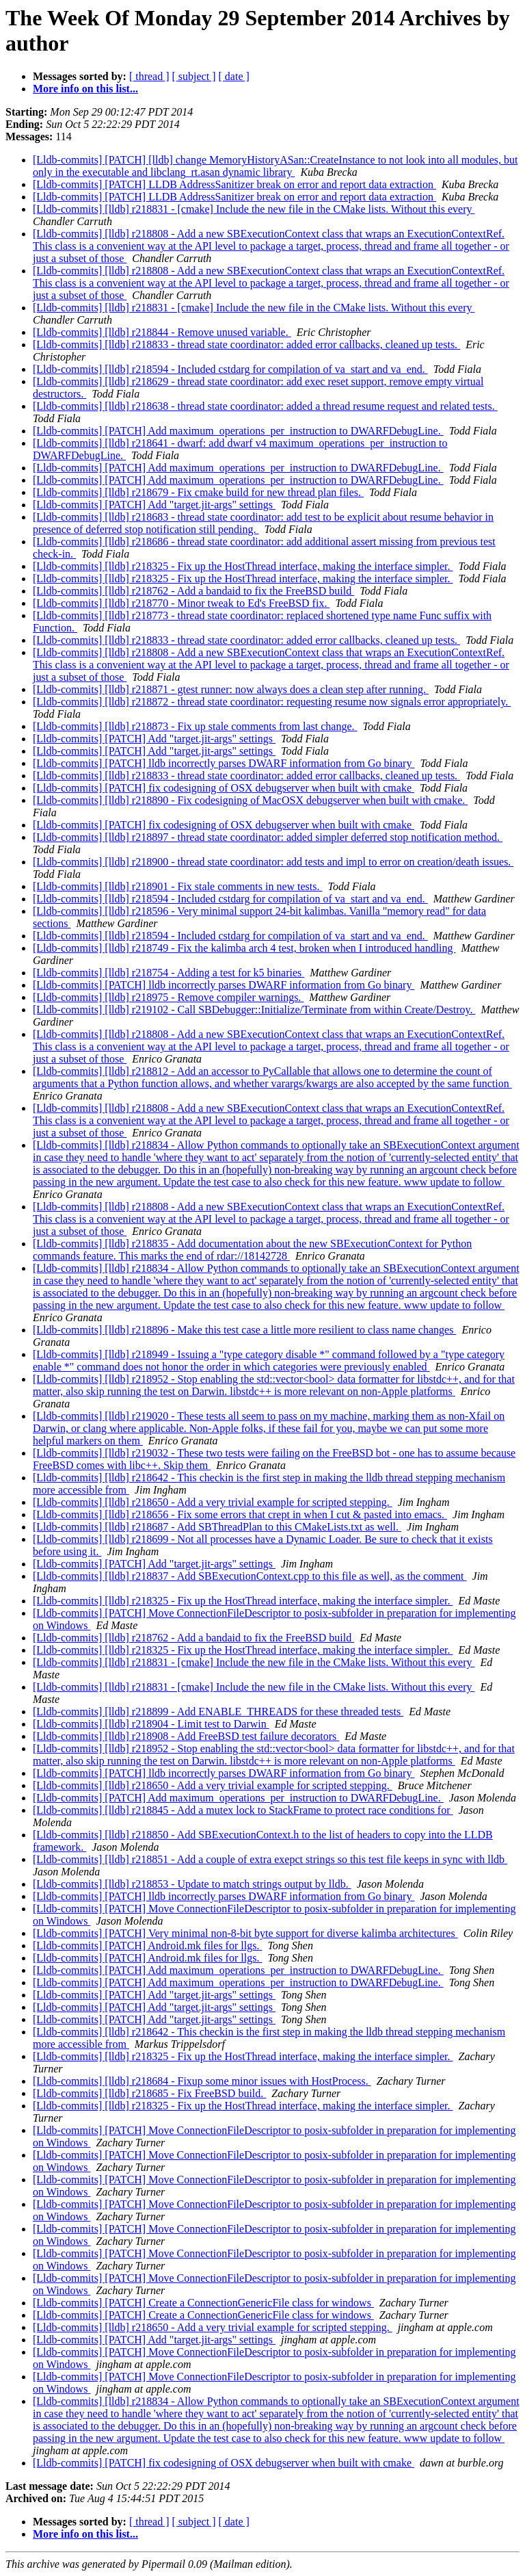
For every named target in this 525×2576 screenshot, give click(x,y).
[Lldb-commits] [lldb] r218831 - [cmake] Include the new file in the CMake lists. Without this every (253, 209)
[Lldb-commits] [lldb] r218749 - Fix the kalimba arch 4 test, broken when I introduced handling (244, 948)
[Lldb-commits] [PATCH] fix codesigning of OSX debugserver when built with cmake (223, 788)
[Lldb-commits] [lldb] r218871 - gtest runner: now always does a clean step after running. (231, 689)
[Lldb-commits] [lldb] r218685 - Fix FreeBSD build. (149, 2093)
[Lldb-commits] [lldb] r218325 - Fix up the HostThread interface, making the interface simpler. (243, 566)
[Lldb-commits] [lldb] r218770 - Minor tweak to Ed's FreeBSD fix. (181, 603)
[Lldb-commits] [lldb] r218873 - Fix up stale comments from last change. (195, 726)
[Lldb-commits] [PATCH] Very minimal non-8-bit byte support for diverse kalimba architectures (245, 1933)
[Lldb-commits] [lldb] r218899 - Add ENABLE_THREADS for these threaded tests (218, 1711)
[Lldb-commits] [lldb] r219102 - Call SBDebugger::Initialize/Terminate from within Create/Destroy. (254, 1009)
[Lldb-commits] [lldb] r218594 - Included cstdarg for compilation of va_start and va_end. (230, 369)
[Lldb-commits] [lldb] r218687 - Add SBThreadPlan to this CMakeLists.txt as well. (217, 1527)
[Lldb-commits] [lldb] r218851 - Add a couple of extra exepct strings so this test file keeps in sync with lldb (270, 1859)
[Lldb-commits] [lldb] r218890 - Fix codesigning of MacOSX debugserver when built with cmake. (250, 800)
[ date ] (234, 76)
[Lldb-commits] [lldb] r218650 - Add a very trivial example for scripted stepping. (212, 1502)
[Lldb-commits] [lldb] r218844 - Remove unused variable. (162, 332)
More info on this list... (85, 88)
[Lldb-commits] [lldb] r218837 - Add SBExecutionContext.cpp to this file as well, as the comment (250, 1576)
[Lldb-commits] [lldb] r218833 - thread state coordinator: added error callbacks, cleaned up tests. (246, 344)
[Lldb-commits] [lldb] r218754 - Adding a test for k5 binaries (168, 972)
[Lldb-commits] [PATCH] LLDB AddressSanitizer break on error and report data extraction (234, 184)
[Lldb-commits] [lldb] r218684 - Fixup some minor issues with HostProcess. (202, 2081)
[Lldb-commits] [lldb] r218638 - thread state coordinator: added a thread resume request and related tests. (265, 406)
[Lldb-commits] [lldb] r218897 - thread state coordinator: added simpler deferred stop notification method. (267, 837)
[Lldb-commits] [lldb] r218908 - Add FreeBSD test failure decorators (186, 1736)
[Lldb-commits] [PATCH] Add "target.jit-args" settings (154, 504)
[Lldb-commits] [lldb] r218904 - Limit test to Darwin (151, 1724)
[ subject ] (194, 76)
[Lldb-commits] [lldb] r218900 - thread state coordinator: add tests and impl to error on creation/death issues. (273, 862)
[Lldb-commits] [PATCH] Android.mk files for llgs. (147, 1945)
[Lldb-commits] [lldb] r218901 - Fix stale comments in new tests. (178, 886)
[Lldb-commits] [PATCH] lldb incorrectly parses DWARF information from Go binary (223, 763)
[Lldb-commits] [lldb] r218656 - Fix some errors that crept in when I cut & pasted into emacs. (240, 1514)
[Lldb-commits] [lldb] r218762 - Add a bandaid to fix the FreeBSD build (193, 591)
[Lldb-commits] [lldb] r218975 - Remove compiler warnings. (168, 997)
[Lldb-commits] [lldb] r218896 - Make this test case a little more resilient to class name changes (244, 1330)
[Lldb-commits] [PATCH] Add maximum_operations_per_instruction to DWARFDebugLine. (238, 431)
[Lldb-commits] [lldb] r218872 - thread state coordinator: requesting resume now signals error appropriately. (272, 701)
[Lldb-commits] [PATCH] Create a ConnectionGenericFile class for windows (203, 2302)
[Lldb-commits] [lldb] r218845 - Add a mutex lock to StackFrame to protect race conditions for (243, 1810)
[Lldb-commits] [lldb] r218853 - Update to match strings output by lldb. (192, 1884)
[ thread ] (149, 76)
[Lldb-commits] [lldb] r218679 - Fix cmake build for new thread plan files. (198, 492)
